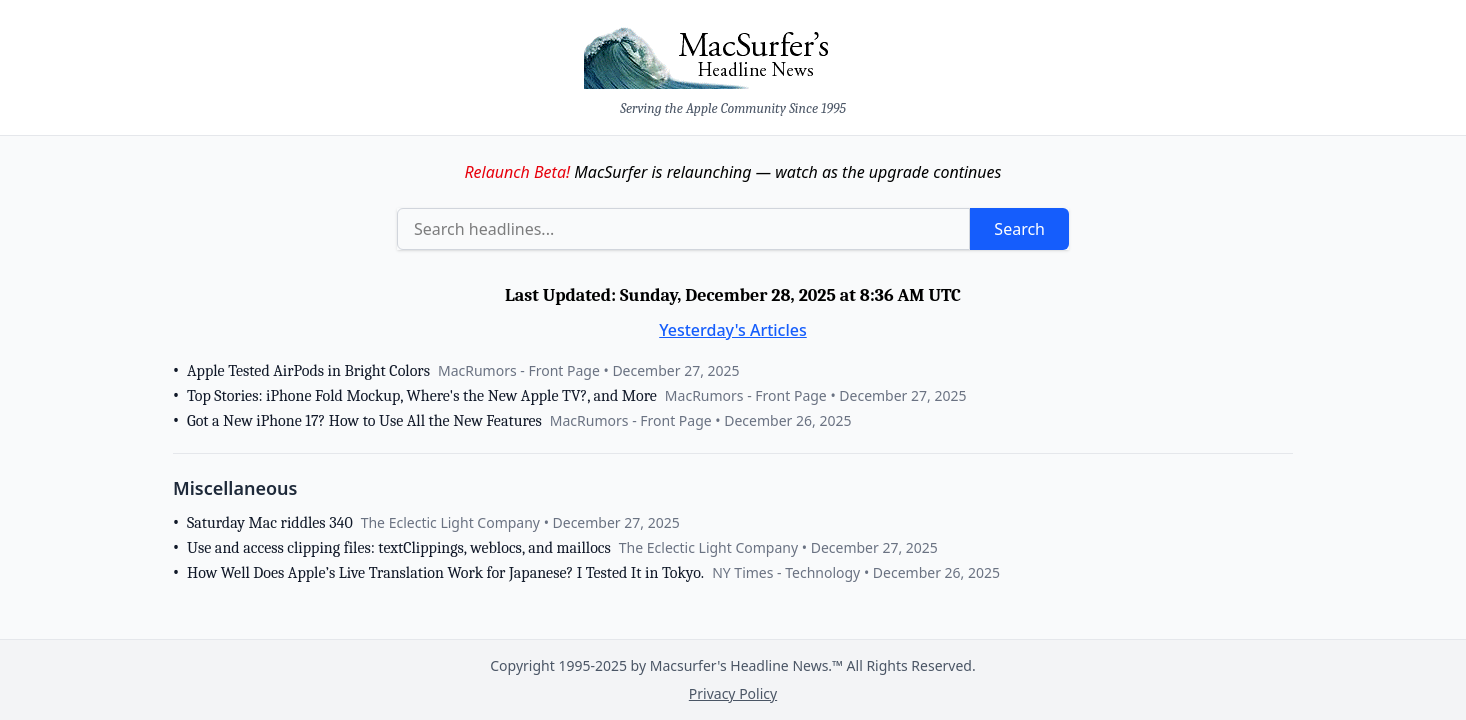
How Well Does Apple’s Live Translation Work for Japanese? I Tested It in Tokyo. (445, 573)
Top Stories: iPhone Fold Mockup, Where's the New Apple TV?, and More (422, 396)
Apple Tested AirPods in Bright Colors (308, 371)
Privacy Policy (733, 693)
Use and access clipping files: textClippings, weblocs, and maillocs (399, 548)
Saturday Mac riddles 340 (270, 523)
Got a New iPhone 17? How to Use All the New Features (364, 421)
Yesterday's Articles (733, 330)
